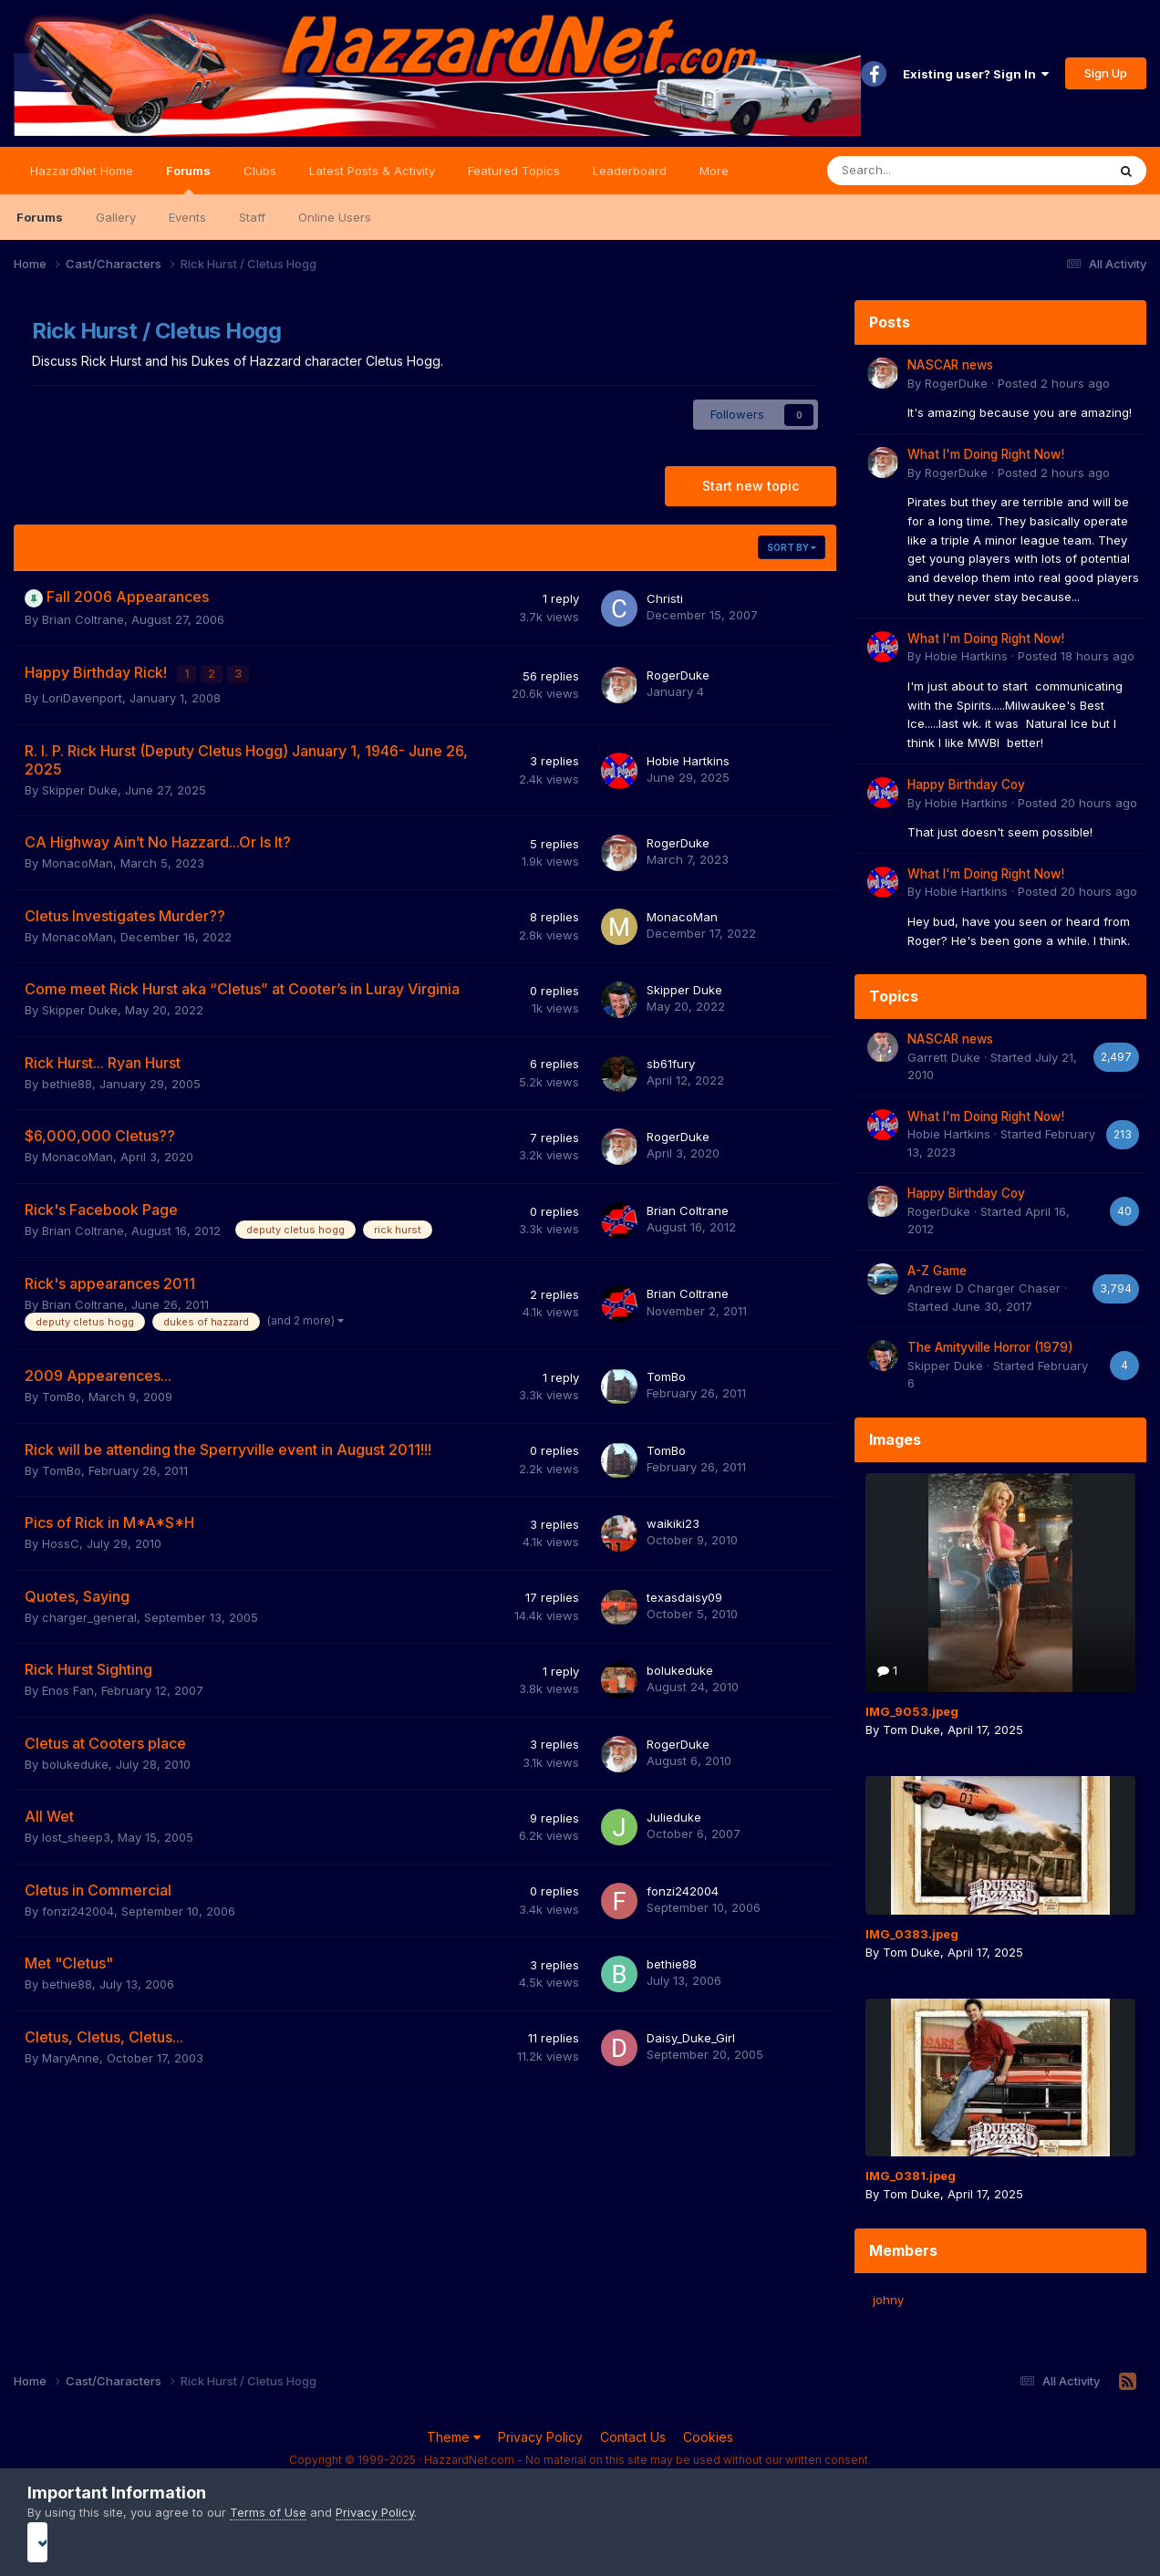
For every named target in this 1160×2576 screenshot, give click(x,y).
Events (187, 217)
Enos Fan (68, 1686)
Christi (665, 598)
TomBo (61, 1393)
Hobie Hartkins (688, 757)
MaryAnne (70, 2054)
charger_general (89, 1613)
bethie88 (67, 1080)
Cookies (708, 2437)
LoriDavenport (82, 694)
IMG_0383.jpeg (911, 1934)
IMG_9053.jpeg (911, 1711)
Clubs (259, 170)
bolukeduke (680, 1666)
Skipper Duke (80, 786)
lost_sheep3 (76, 1833)
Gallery (116, 217)
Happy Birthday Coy (966, 784)
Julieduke (674, 1813)
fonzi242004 (78, 1907)
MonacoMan (77, 859)
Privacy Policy (540, 2437)
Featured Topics (514, 170)
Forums (188, 178)
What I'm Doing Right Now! (985, 454)
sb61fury (671, 1060)
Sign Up (1105, 73)
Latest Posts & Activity (372, 170)
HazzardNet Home (81, 170)
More (714, 170)
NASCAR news (950, 365)
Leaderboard (630, 170)
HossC (60, 1539)
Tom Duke (911, 1729)
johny (888, 2299)
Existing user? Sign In (976, 74)
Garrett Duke (943, 1057)
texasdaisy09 (684, 1593)
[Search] (918, 170)
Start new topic (750, 485)
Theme (454, 2437)
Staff (252, 217)
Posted (1054, 383)
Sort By (791, 547)
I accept (580, 2542)
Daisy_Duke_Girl (691, 2034)
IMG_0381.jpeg (910, 2175)
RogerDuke (678, 673)
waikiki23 (673, 1519)
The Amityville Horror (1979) (990, 1347)
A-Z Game (937, 1270)
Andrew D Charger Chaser (984, 1288)
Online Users (334, 217)
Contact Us (633, 2437)
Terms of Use (268, 2512)
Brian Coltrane (83, 619)
